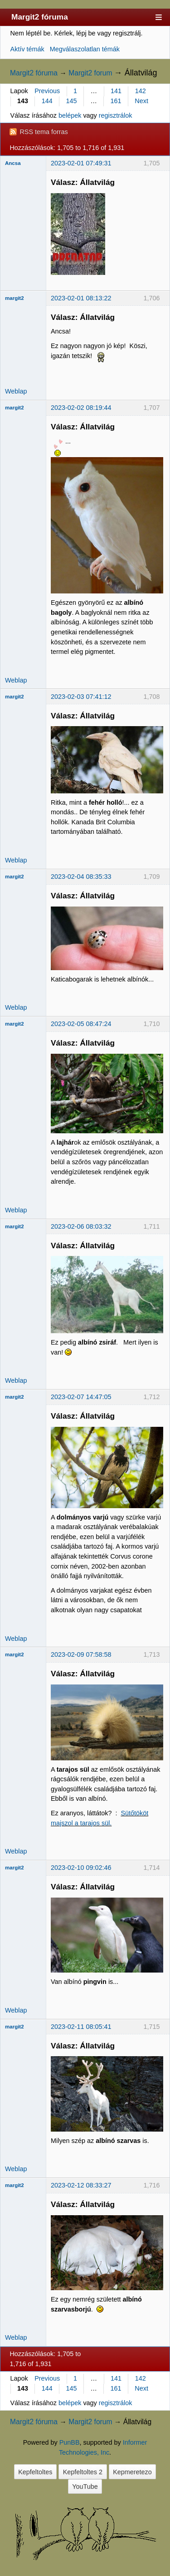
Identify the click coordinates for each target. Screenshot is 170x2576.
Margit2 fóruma (39, 16)
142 (140, 91)
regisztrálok (115, 115)
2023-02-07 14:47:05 (81, 1396)
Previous (47, 91)
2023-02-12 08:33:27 (81, 2185)
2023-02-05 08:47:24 (81, 1023)
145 (71, 101)
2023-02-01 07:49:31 (81, 163)
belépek (69, 115)
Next (141, 101)
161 (116, 101)
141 (116, 91)
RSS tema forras (43, 131)
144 (47, 101)
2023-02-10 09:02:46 (81, 1867)
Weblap (16, 391)
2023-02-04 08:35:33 (81, 876)
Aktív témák (27, 49)
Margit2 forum (90, 73)
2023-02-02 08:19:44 (81, 407)
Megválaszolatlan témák (85, 49)
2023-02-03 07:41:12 (81, 696)
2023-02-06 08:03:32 (81, 1226)
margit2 (14, 298)
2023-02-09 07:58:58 (81, 1654)
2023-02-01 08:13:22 (81, 298)
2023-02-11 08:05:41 (81, 2026)
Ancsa (13, 163)
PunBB (69, 2442)
